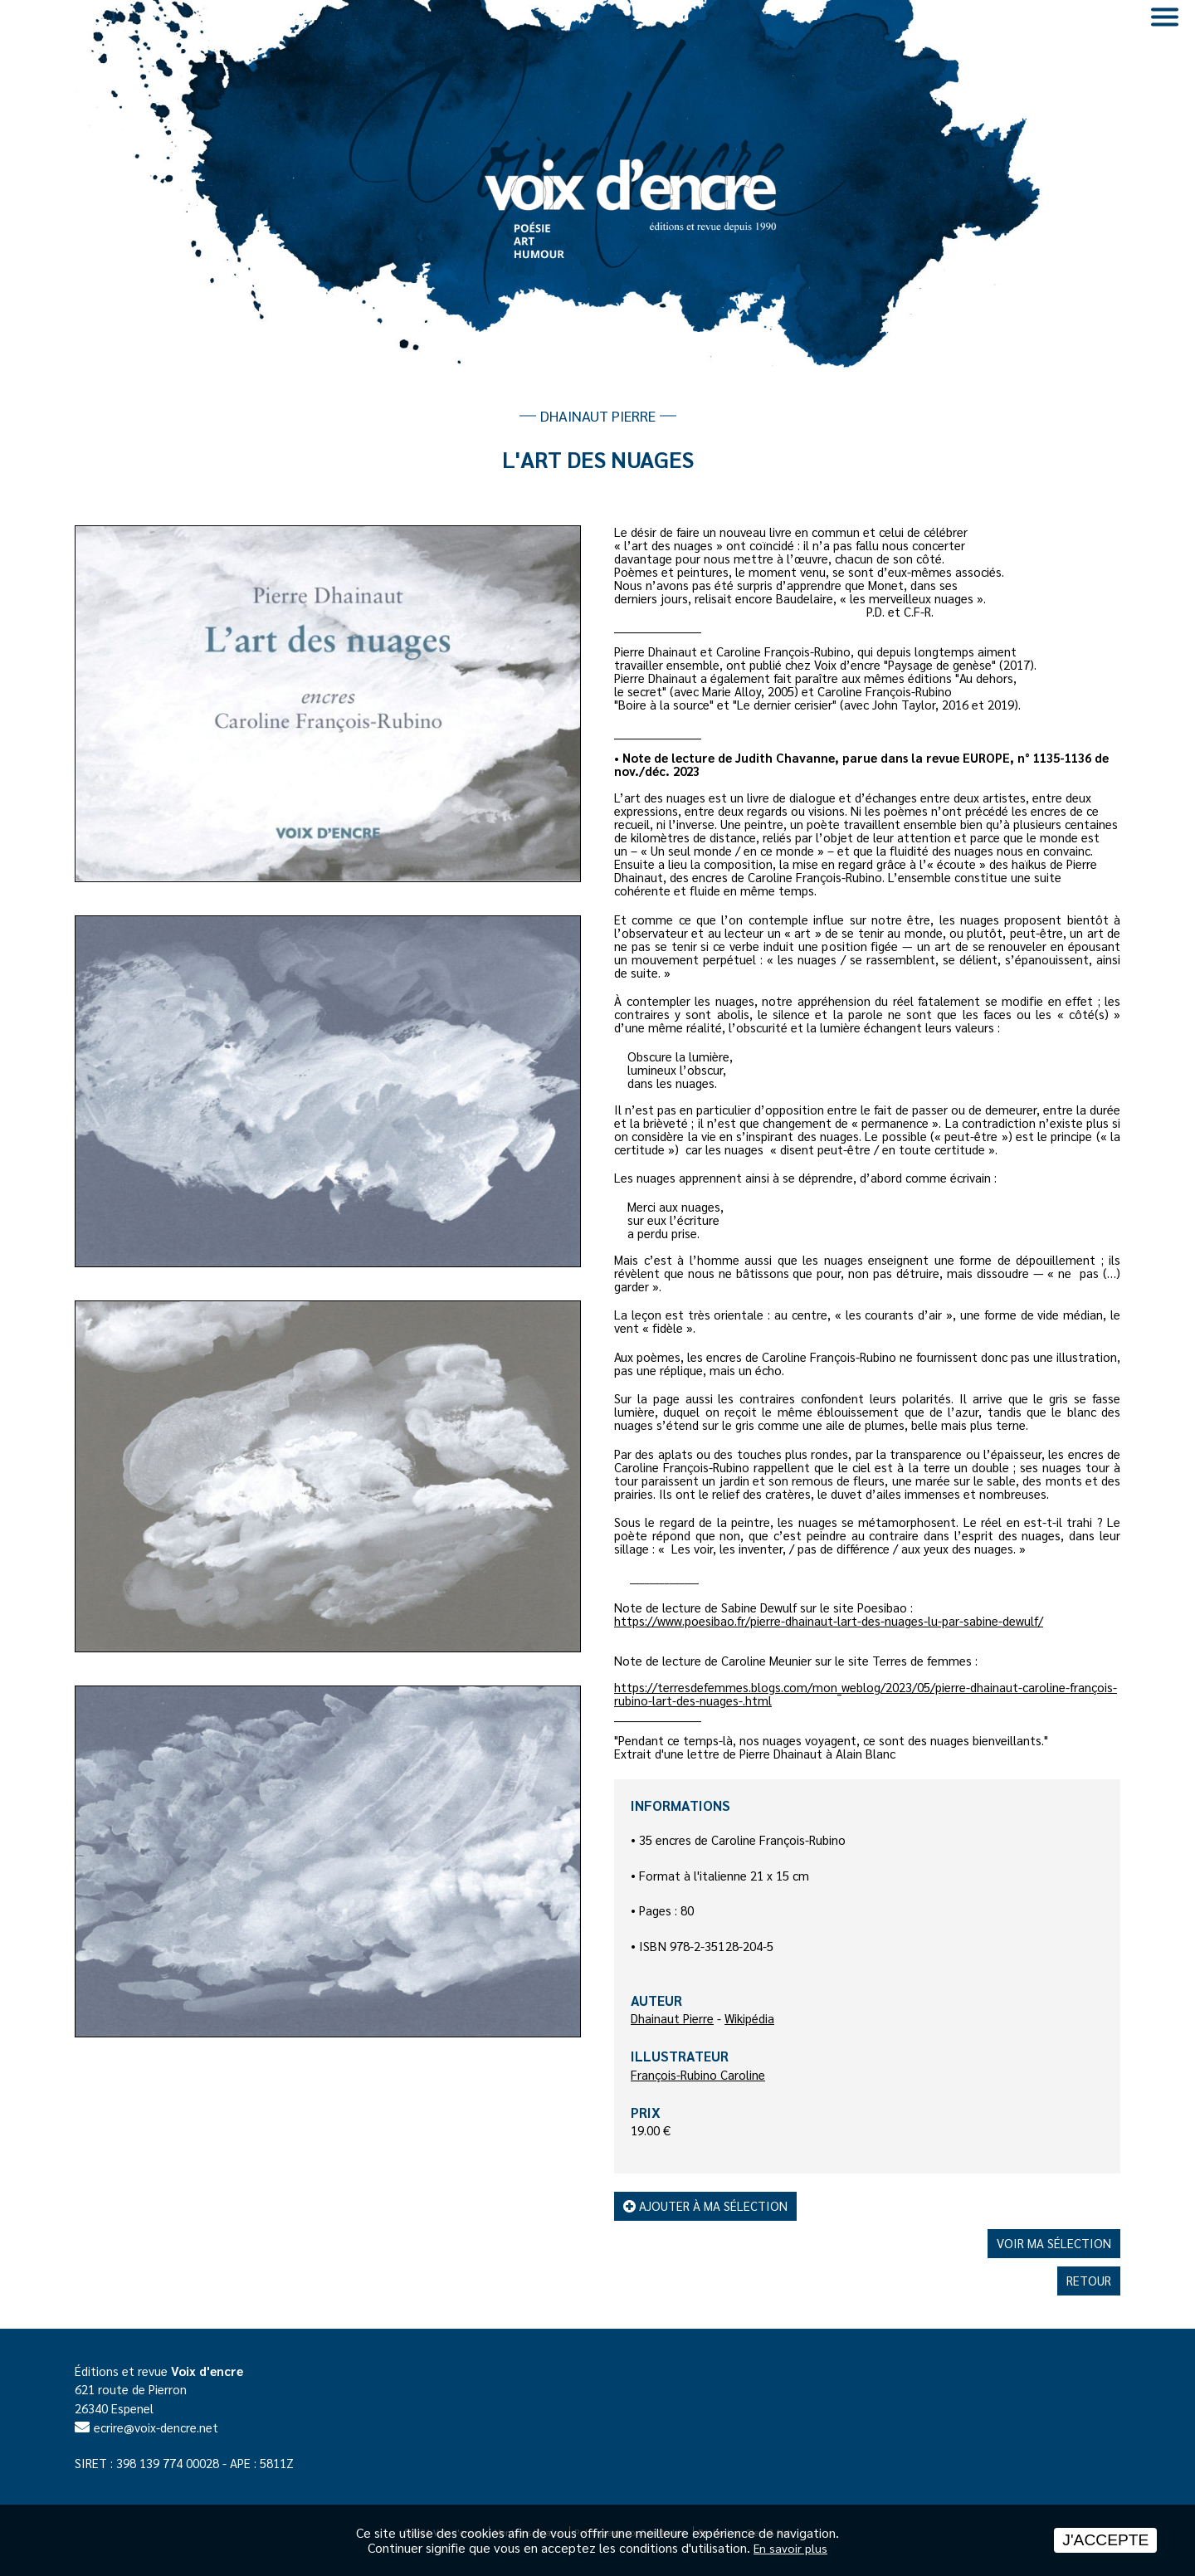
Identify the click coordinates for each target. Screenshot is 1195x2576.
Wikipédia (749, 2018)
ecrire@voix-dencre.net (156, 2427)
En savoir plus (790, 2547)
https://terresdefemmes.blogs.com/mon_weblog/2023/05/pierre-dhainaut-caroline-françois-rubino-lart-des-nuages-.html (865, 1693)
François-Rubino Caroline (698, 2074)
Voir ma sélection (1054, 2243)
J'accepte (1105, 2540)
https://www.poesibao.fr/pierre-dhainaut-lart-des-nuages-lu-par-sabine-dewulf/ (828, 1620)
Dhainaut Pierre (672, 2018)
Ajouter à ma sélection (705, 2205)
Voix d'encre (207, 2370)
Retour (1088, 2280)
